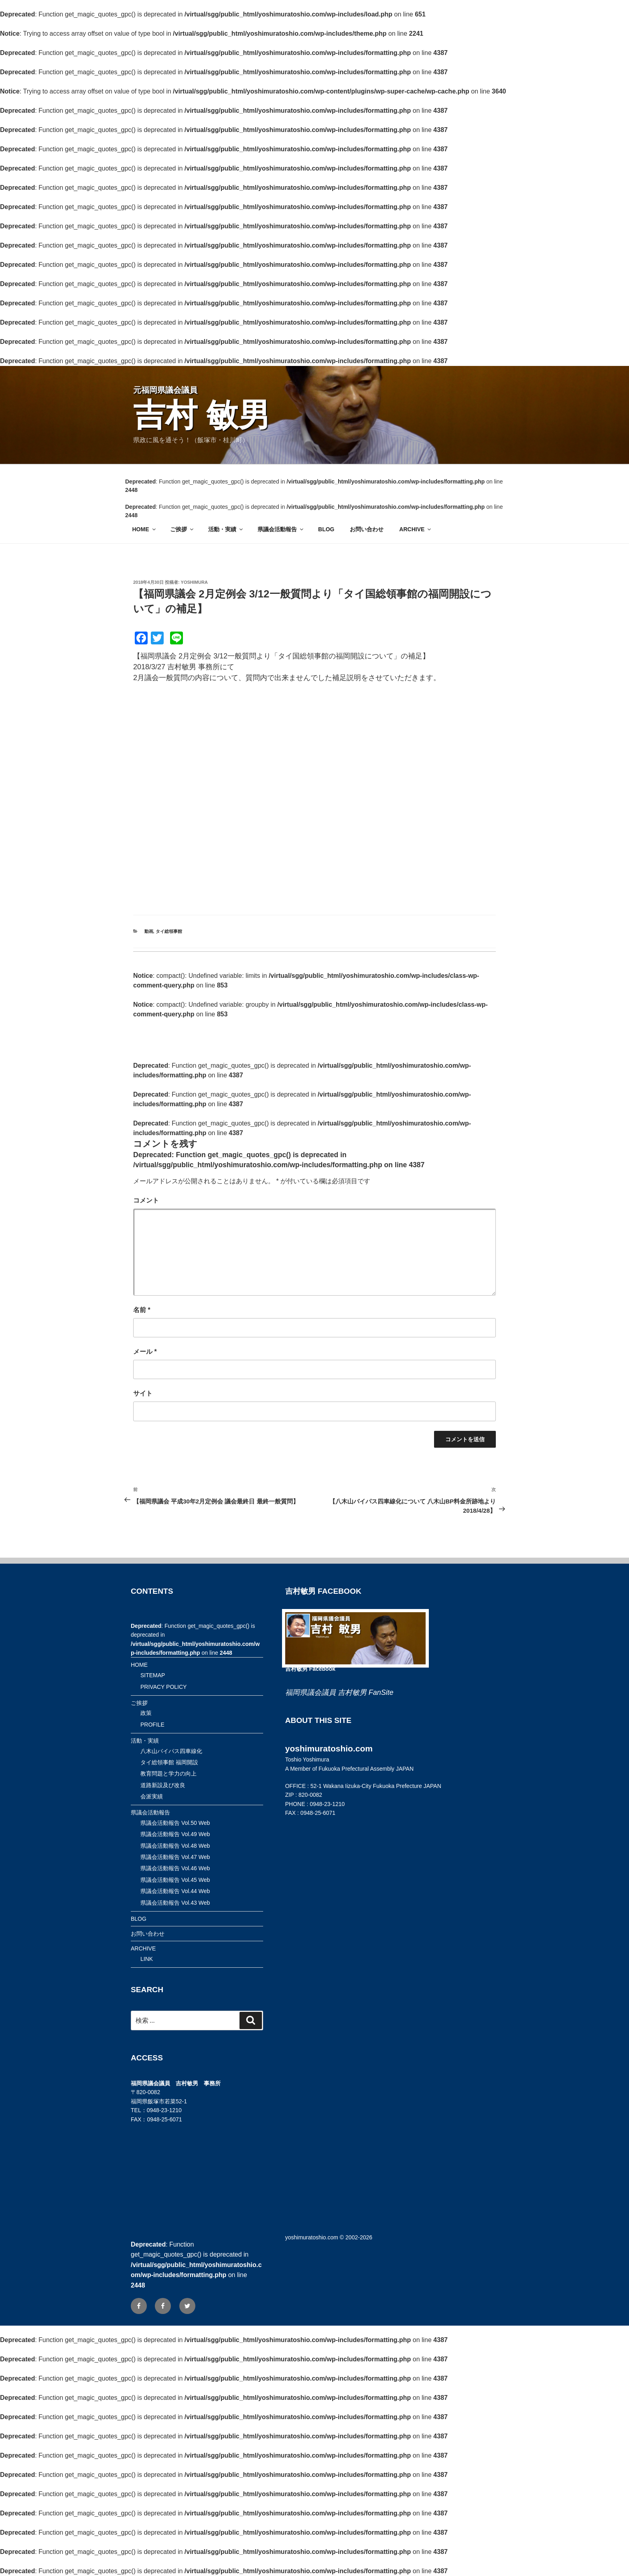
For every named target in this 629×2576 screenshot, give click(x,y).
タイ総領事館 (169, 931)
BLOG (326, 529)
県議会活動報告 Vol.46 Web (175, 1868)
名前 (141, 1309)
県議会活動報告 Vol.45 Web (175, 1880)
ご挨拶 (182, 529)
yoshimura (194, 582)
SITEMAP (152, 1675)
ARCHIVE (415, 529)
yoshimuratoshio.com (311, 2237)
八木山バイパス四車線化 (171, 1751)
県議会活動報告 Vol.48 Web (175, 1846)
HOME (144, 529)
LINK (146, 1959)
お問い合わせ (366, 529)
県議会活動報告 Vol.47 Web (175, 1857)
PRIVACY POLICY (163, 1687)
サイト (142, 1393)
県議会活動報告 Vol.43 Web (175, 1902)
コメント (146, 1200)
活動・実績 (226, 529)
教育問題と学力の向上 (168, 1773)
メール (145, 1351)
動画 (148, 931)
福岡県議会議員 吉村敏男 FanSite (339, 1692)
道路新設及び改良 (162, 1785)
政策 (146, 1713)
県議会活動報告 (281, 529)
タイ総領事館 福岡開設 (169, 1762)
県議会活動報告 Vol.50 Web (175, 1823)
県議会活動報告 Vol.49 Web (175, 1834)
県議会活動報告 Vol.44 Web (175, 1891)
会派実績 (151, 1796)
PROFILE (152, 1724)
